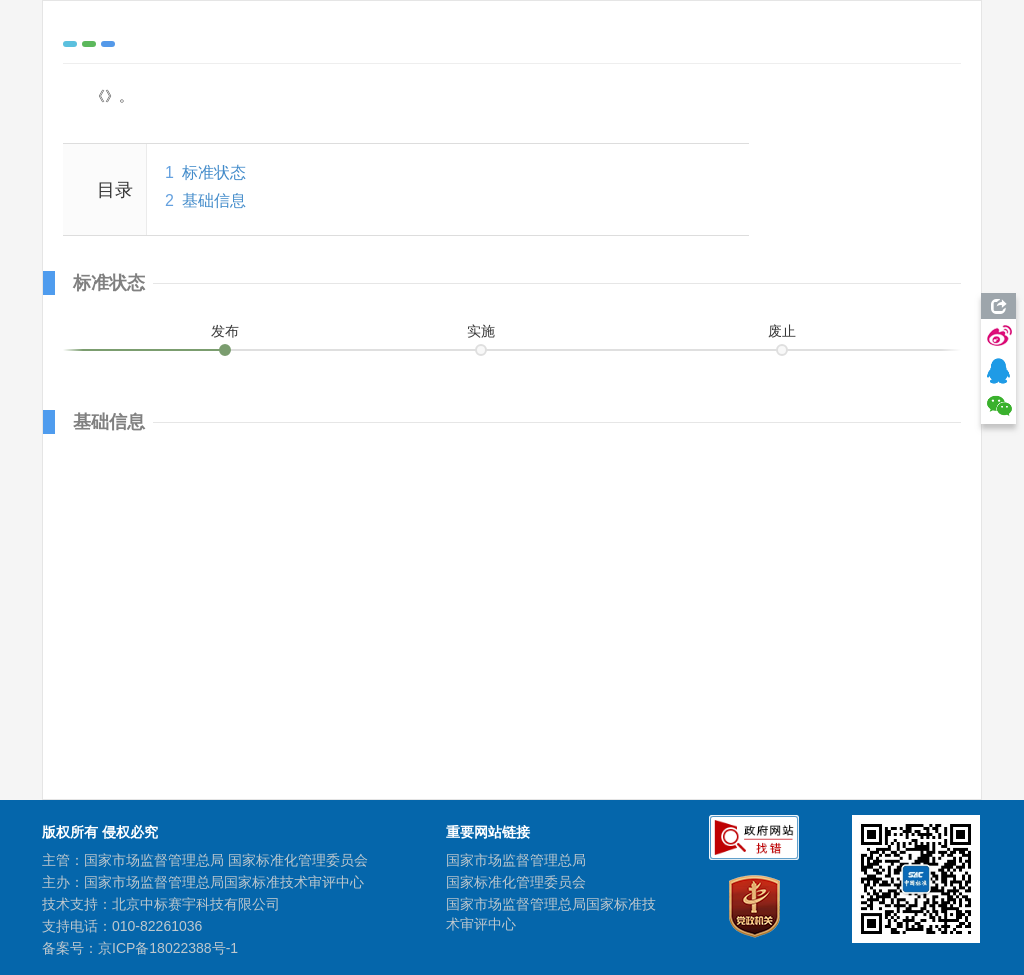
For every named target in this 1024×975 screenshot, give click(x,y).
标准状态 (214, 172)
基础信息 (214, 200)
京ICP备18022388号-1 (168, 948)
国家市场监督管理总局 (516, 860)
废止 (782, 331)
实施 (481, 331)
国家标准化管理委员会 (516, 882)
